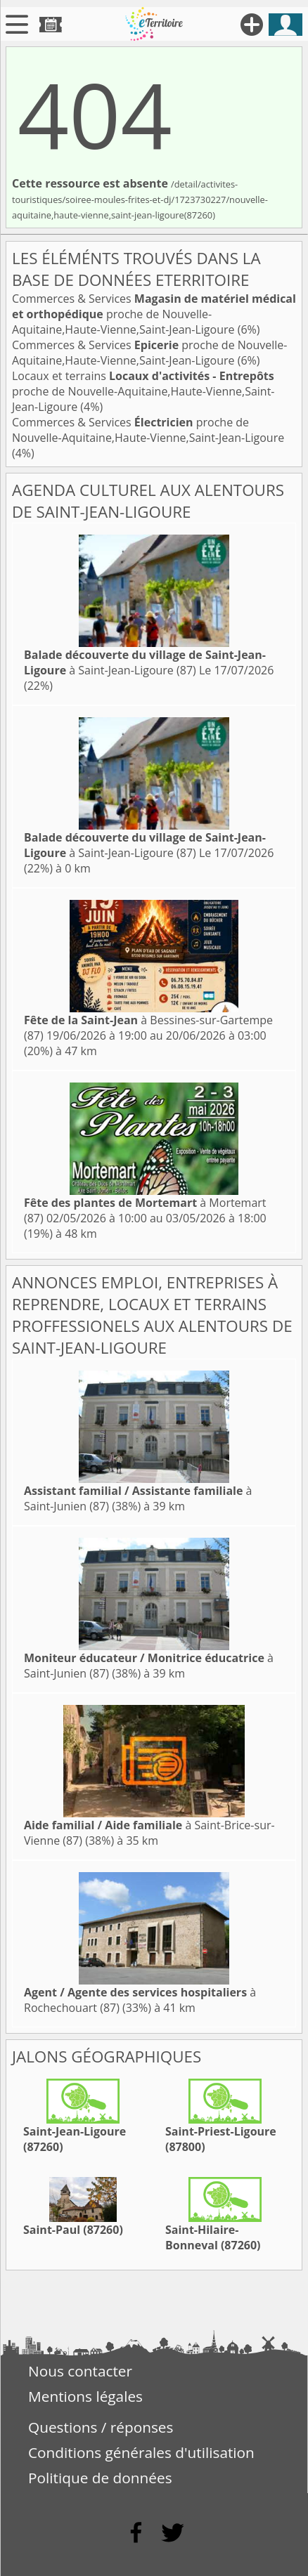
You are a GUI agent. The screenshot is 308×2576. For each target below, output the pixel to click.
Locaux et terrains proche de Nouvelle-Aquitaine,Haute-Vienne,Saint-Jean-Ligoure (143, 391)
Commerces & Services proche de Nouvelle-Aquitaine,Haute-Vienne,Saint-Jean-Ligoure (154, 314)
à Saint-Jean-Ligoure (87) (145, 662)
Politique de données (100, 2477)
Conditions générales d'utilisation (141, 2452)
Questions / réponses (100, 2427)
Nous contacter (80, 2371)
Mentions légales (85, 2396)
